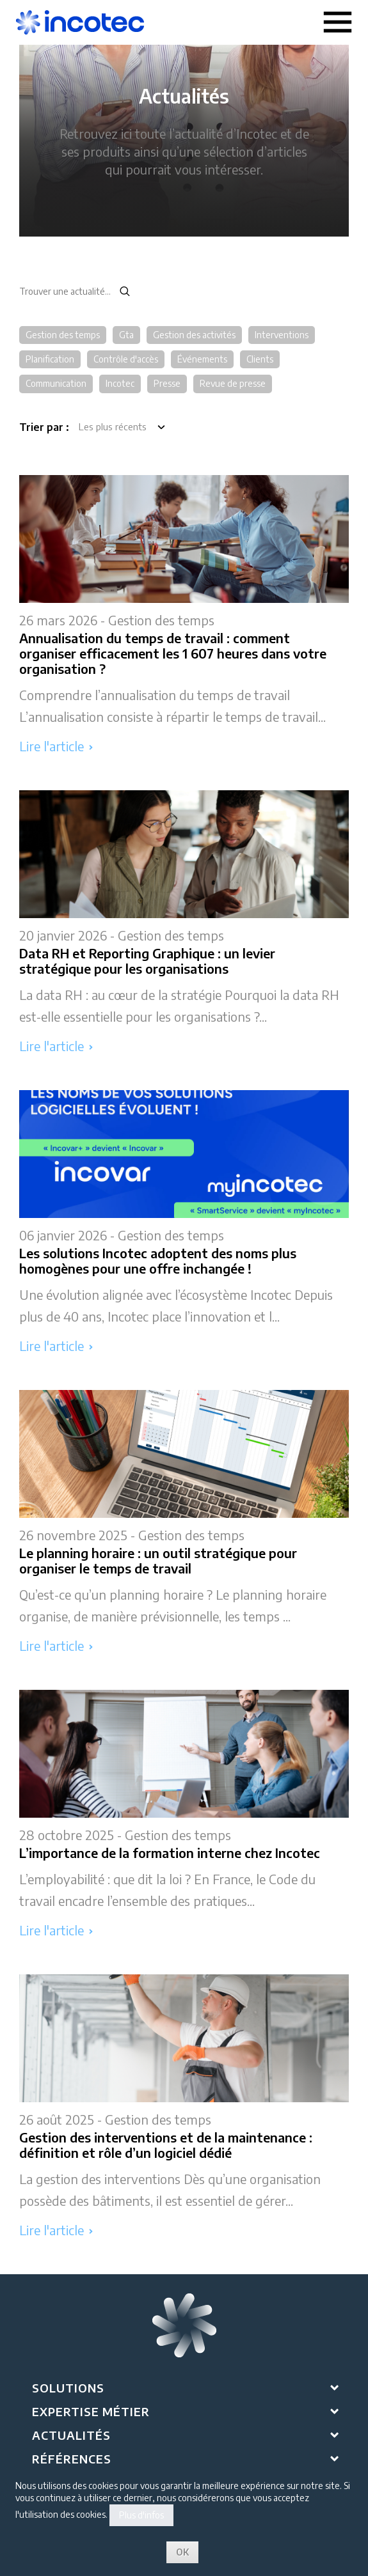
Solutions (68, 2387)
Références (71, 2458)
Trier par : (44, 427)
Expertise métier (91, 2411)
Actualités (71, 2435)
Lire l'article (56, 746)
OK (182, 2552)
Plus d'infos (141, 2515)
